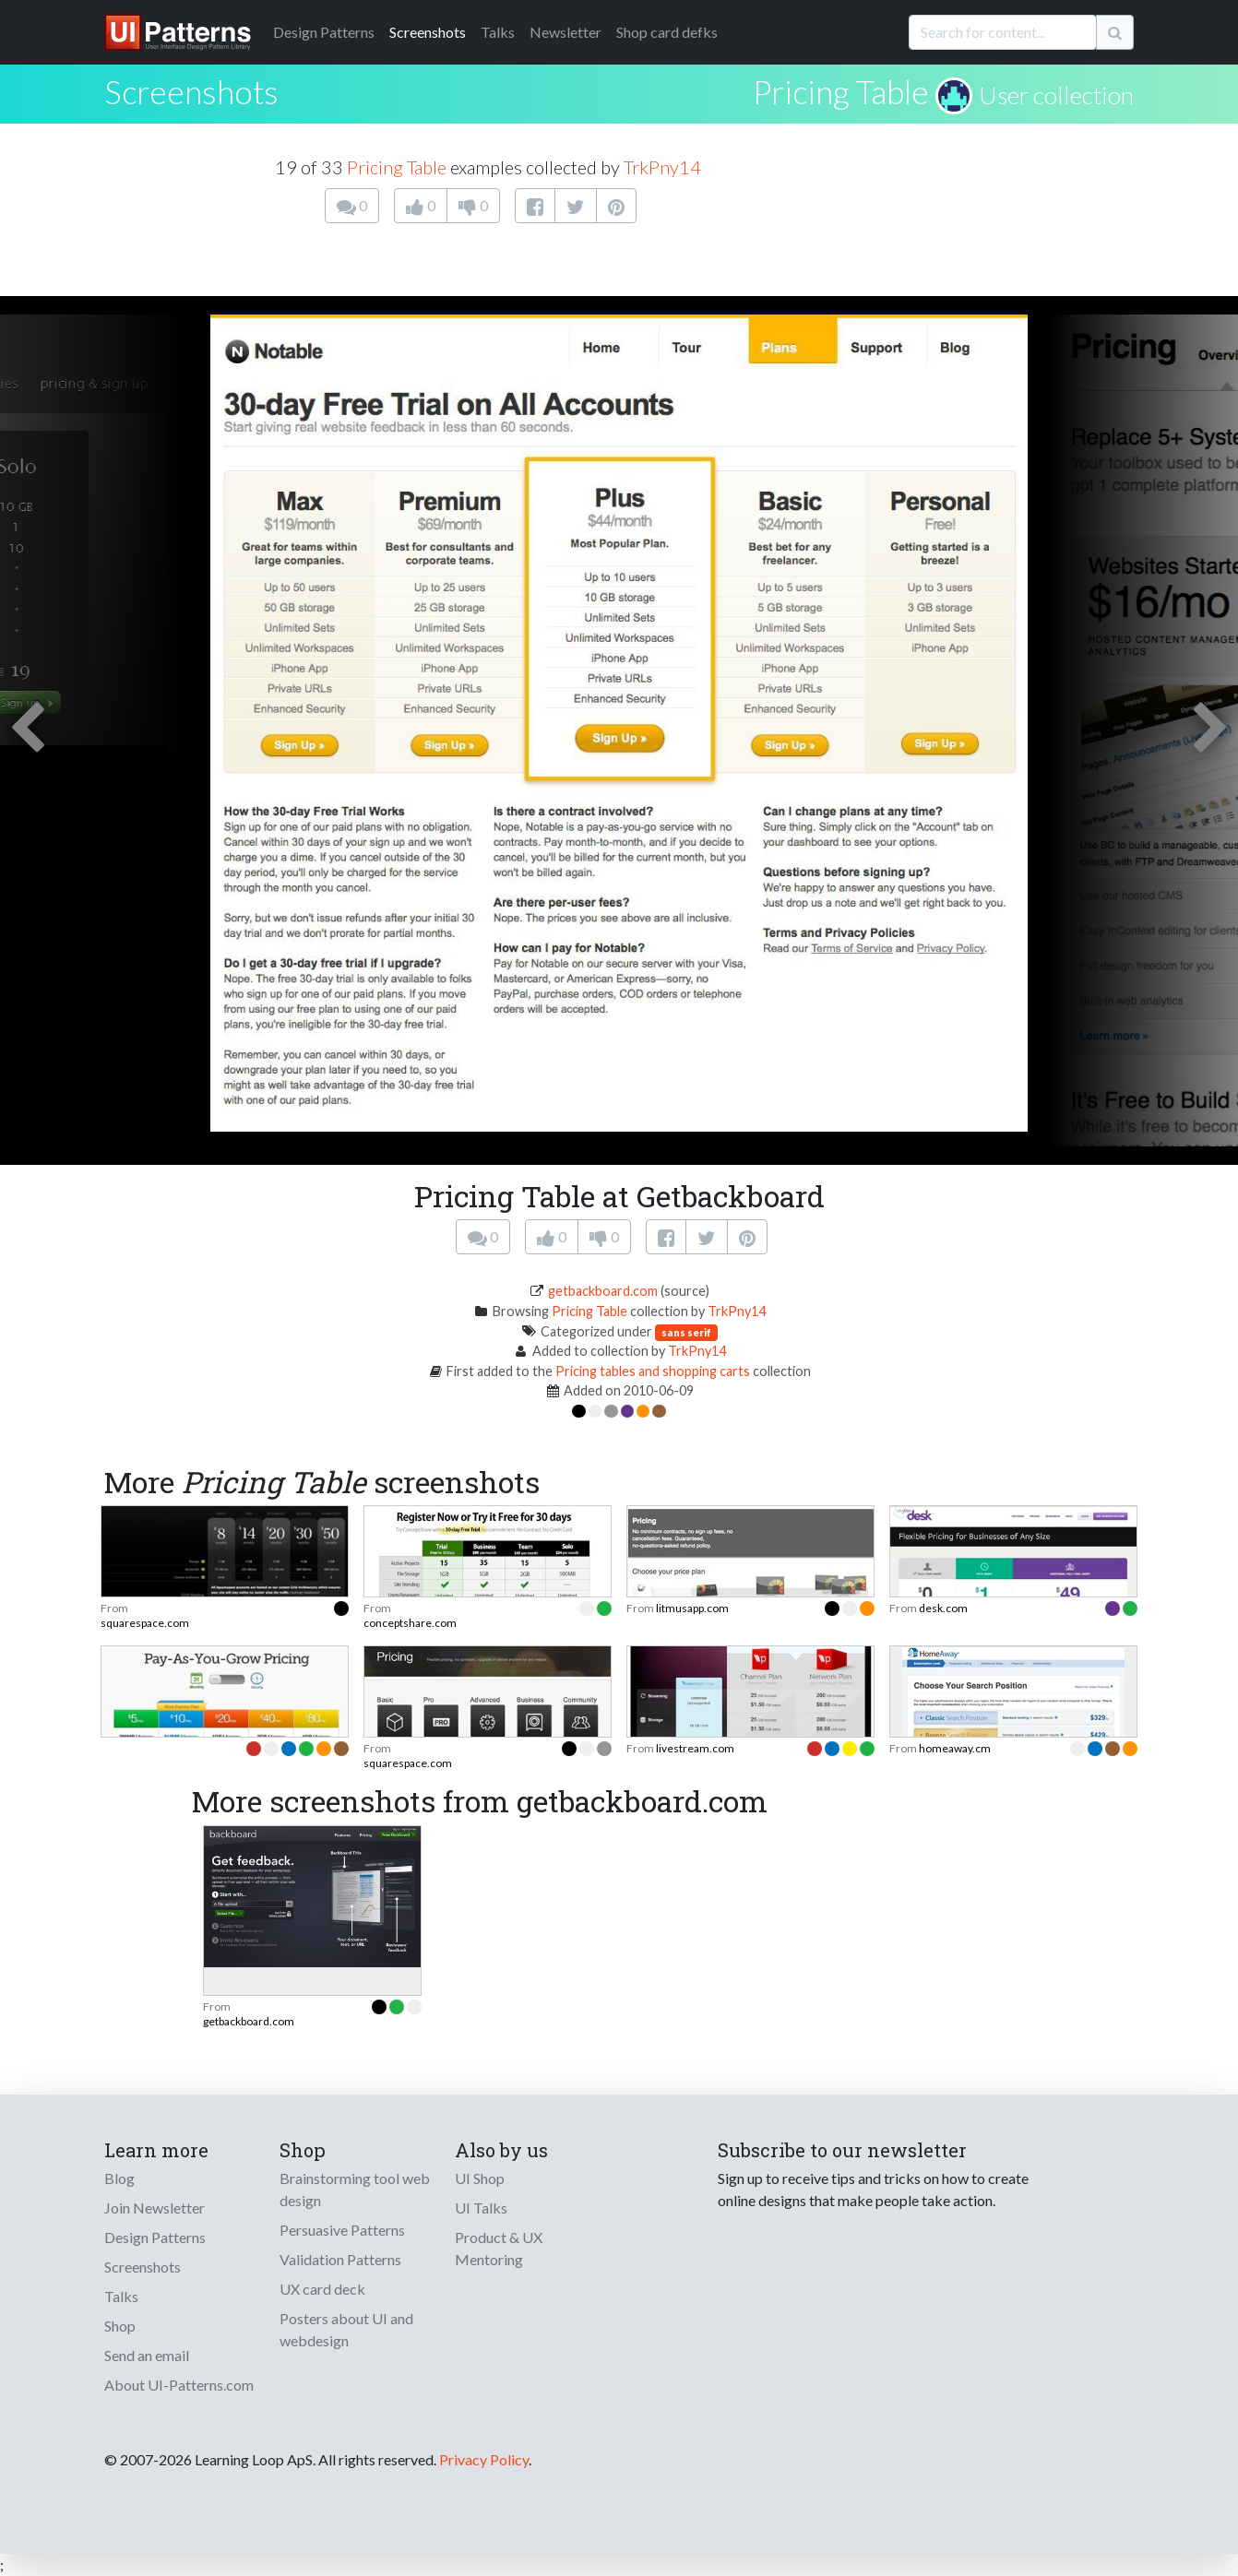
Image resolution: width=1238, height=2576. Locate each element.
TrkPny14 (662, 167)
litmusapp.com (692, 1608)
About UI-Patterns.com (179, 2384)
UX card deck (322, 2288)
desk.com (943, 1608)
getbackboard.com (603, 1291)
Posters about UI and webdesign (346, 2329)
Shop (120, 2325)
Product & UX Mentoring (498, 2248)
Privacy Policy (484, 2459)
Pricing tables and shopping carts (652, 1371)
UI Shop (480, 2178)
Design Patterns (155, 2237)
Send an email (146, 2355)
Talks (498, 32)
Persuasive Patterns (342, 2229)
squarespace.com (145, 1623)
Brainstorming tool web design (355, 2189)
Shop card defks (667, 32)
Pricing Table (841, 91)
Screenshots (427, 32)
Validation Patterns (340, 2259)
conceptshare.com (410, 1623)
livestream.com (695, 1748)
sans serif (686, 1332)
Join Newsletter (154, 2207)
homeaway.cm (955, 1748)
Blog (119, 2178)
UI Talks (481, 2207)
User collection (1056, 95)
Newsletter (565, 32)
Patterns (324, 32)
